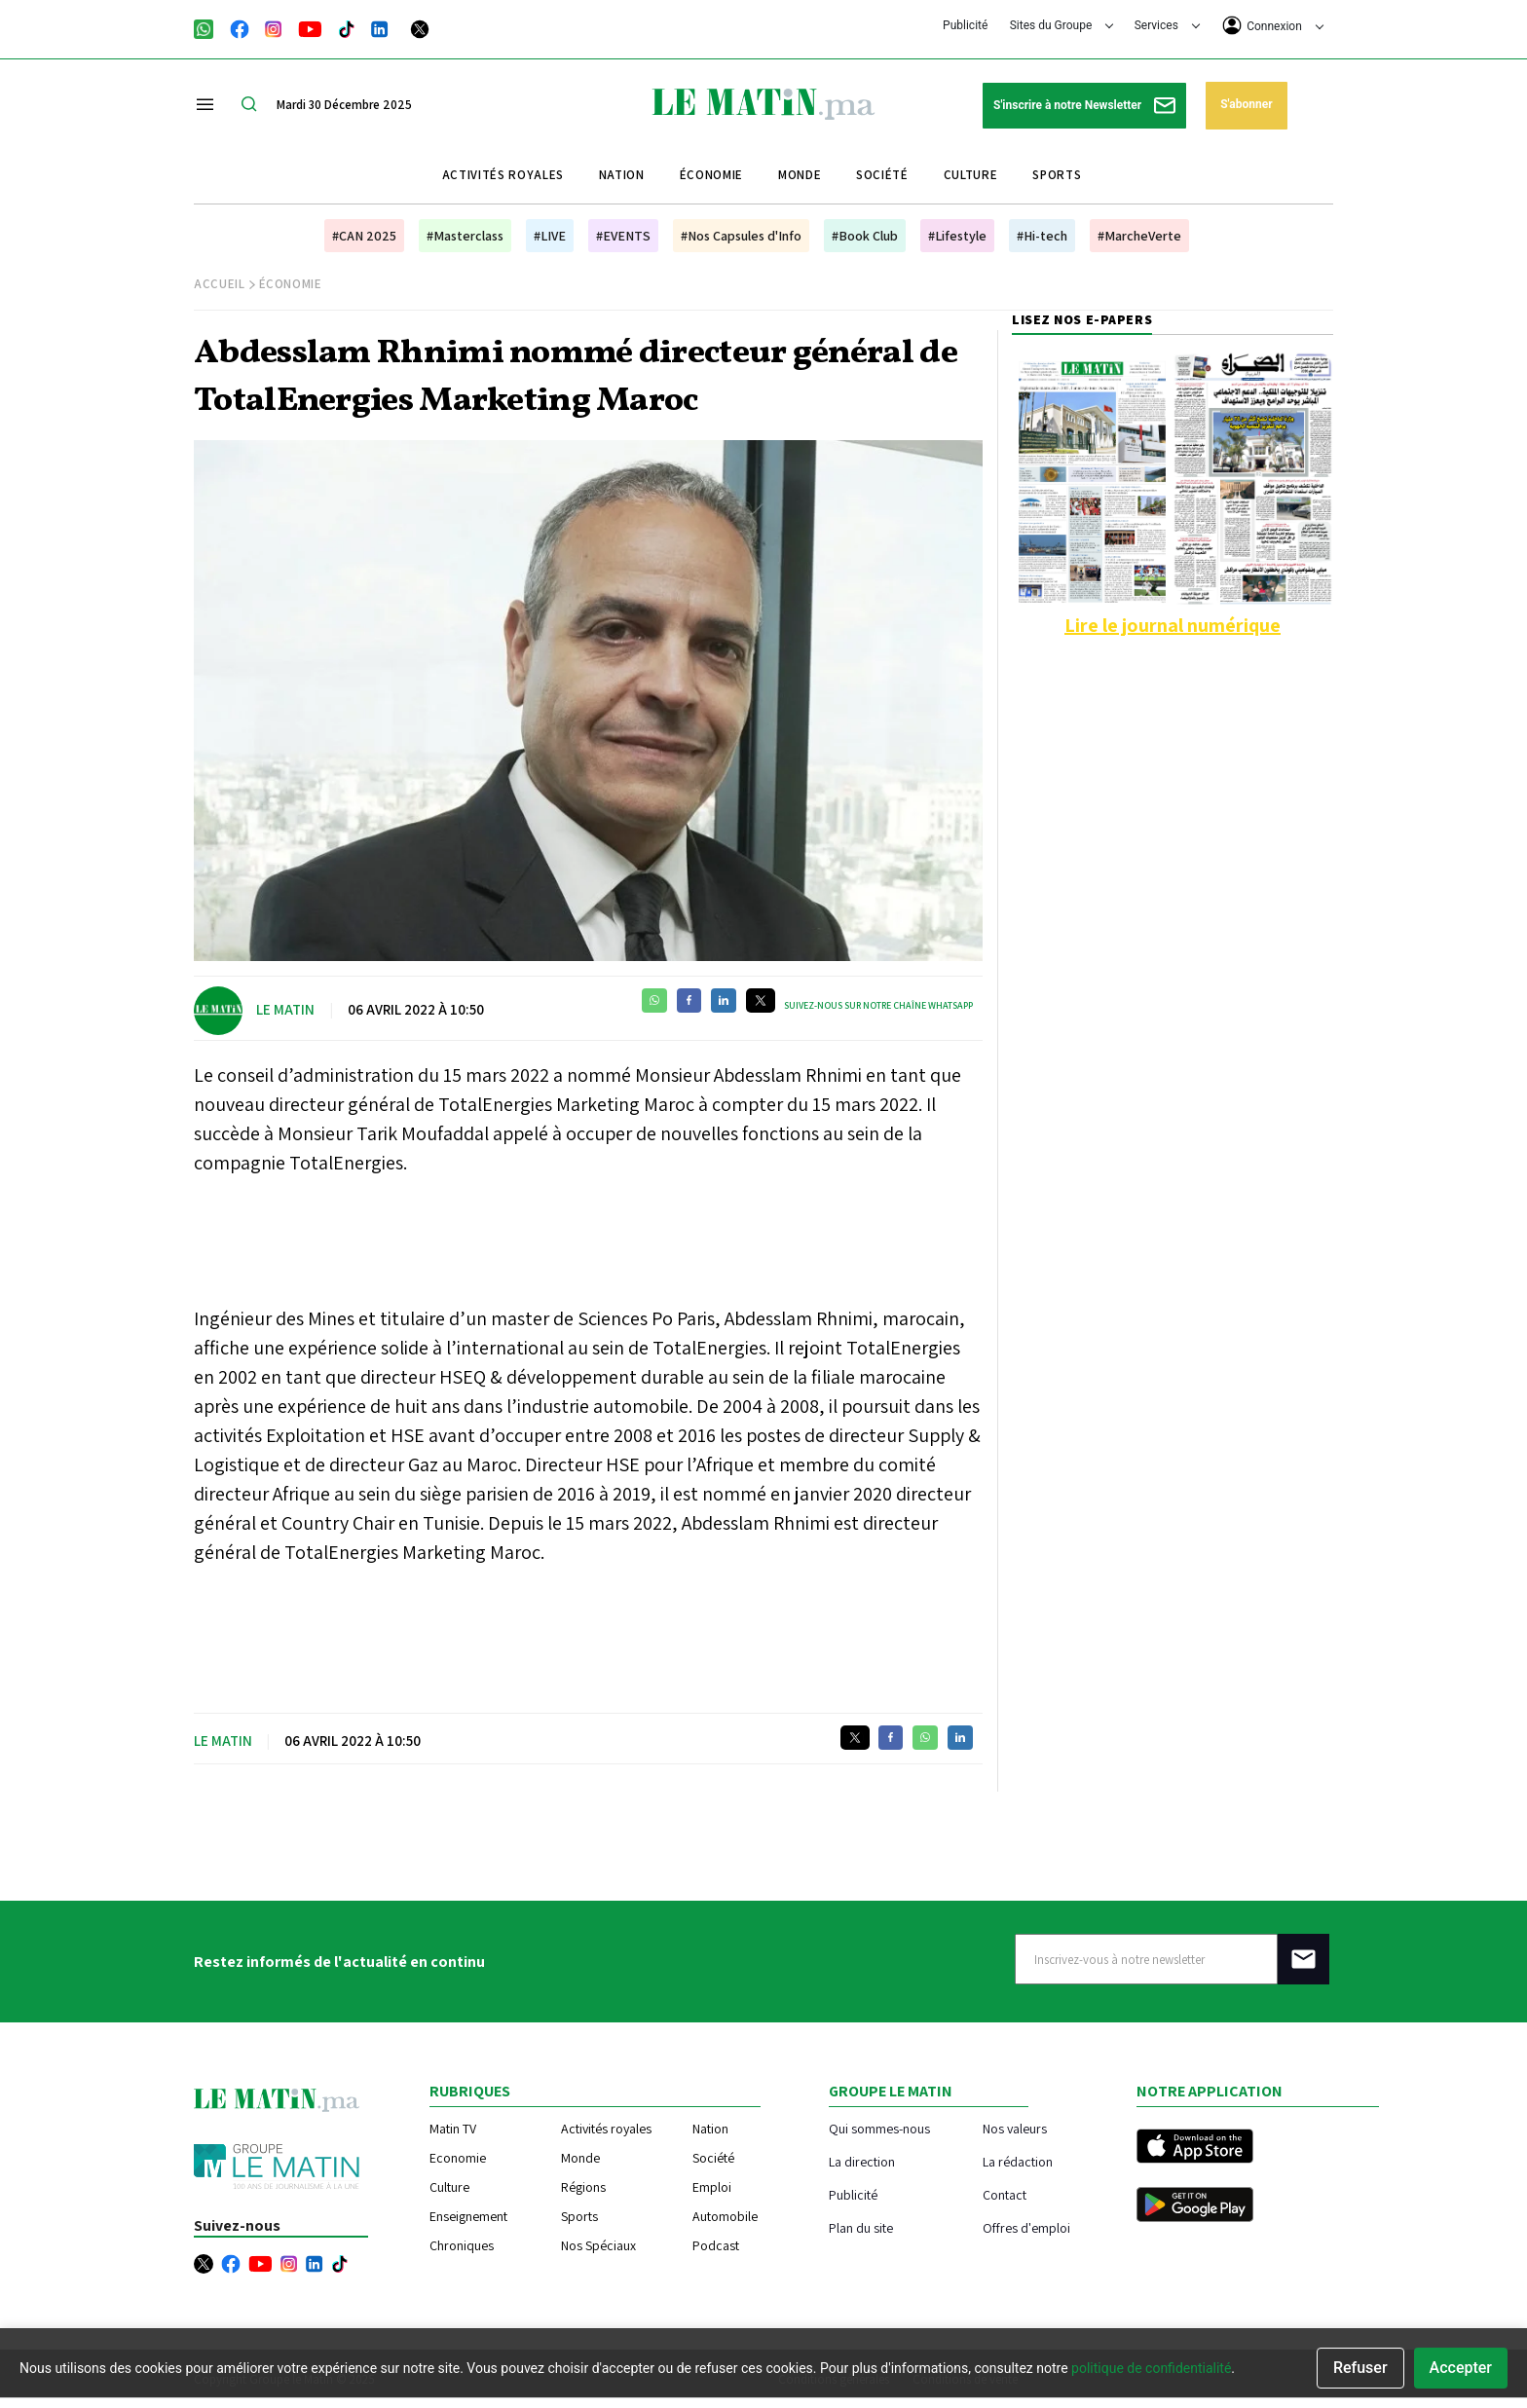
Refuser (1360, 2367)
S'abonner (1246, 104)
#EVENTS (623, 235)
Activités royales (503, 175)
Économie (711, 175)
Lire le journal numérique (1172, 625)
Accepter (1461, 2367)
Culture (971, 175)
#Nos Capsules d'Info (741, 235)
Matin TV (452, 2128)
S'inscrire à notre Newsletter (1084, 105)
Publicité (965, 25)
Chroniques (461, 2245)
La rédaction (1018, 2161)
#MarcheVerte (1139, 235)
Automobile (725, 2216)
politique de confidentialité (1151, 2368)
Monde (799, 175)
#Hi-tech (1042, 235)
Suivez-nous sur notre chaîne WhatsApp (878, 1005)
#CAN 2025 (364, 235)
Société (882, 175)
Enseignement (468, 2216)
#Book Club (865, 235)
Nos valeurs (1015, 2128)
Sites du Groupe (1062, 25)
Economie (457, 2158)
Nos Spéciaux (598, 2245)
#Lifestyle (957, 235)
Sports (1056, 175)
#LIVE (550, 235)
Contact (1004, 2194)
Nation (622, 175)
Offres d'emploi (1026, 2227)
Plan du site (861, 2227)
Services (1167, 25)
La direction (862, 2161)
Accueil (219, 284)
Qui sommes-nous (879, 2128)
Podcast (715, 2245)
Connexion (1272, 25)
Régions (583, 2187)
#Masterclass (465, 235)
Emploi (711, 2187)
